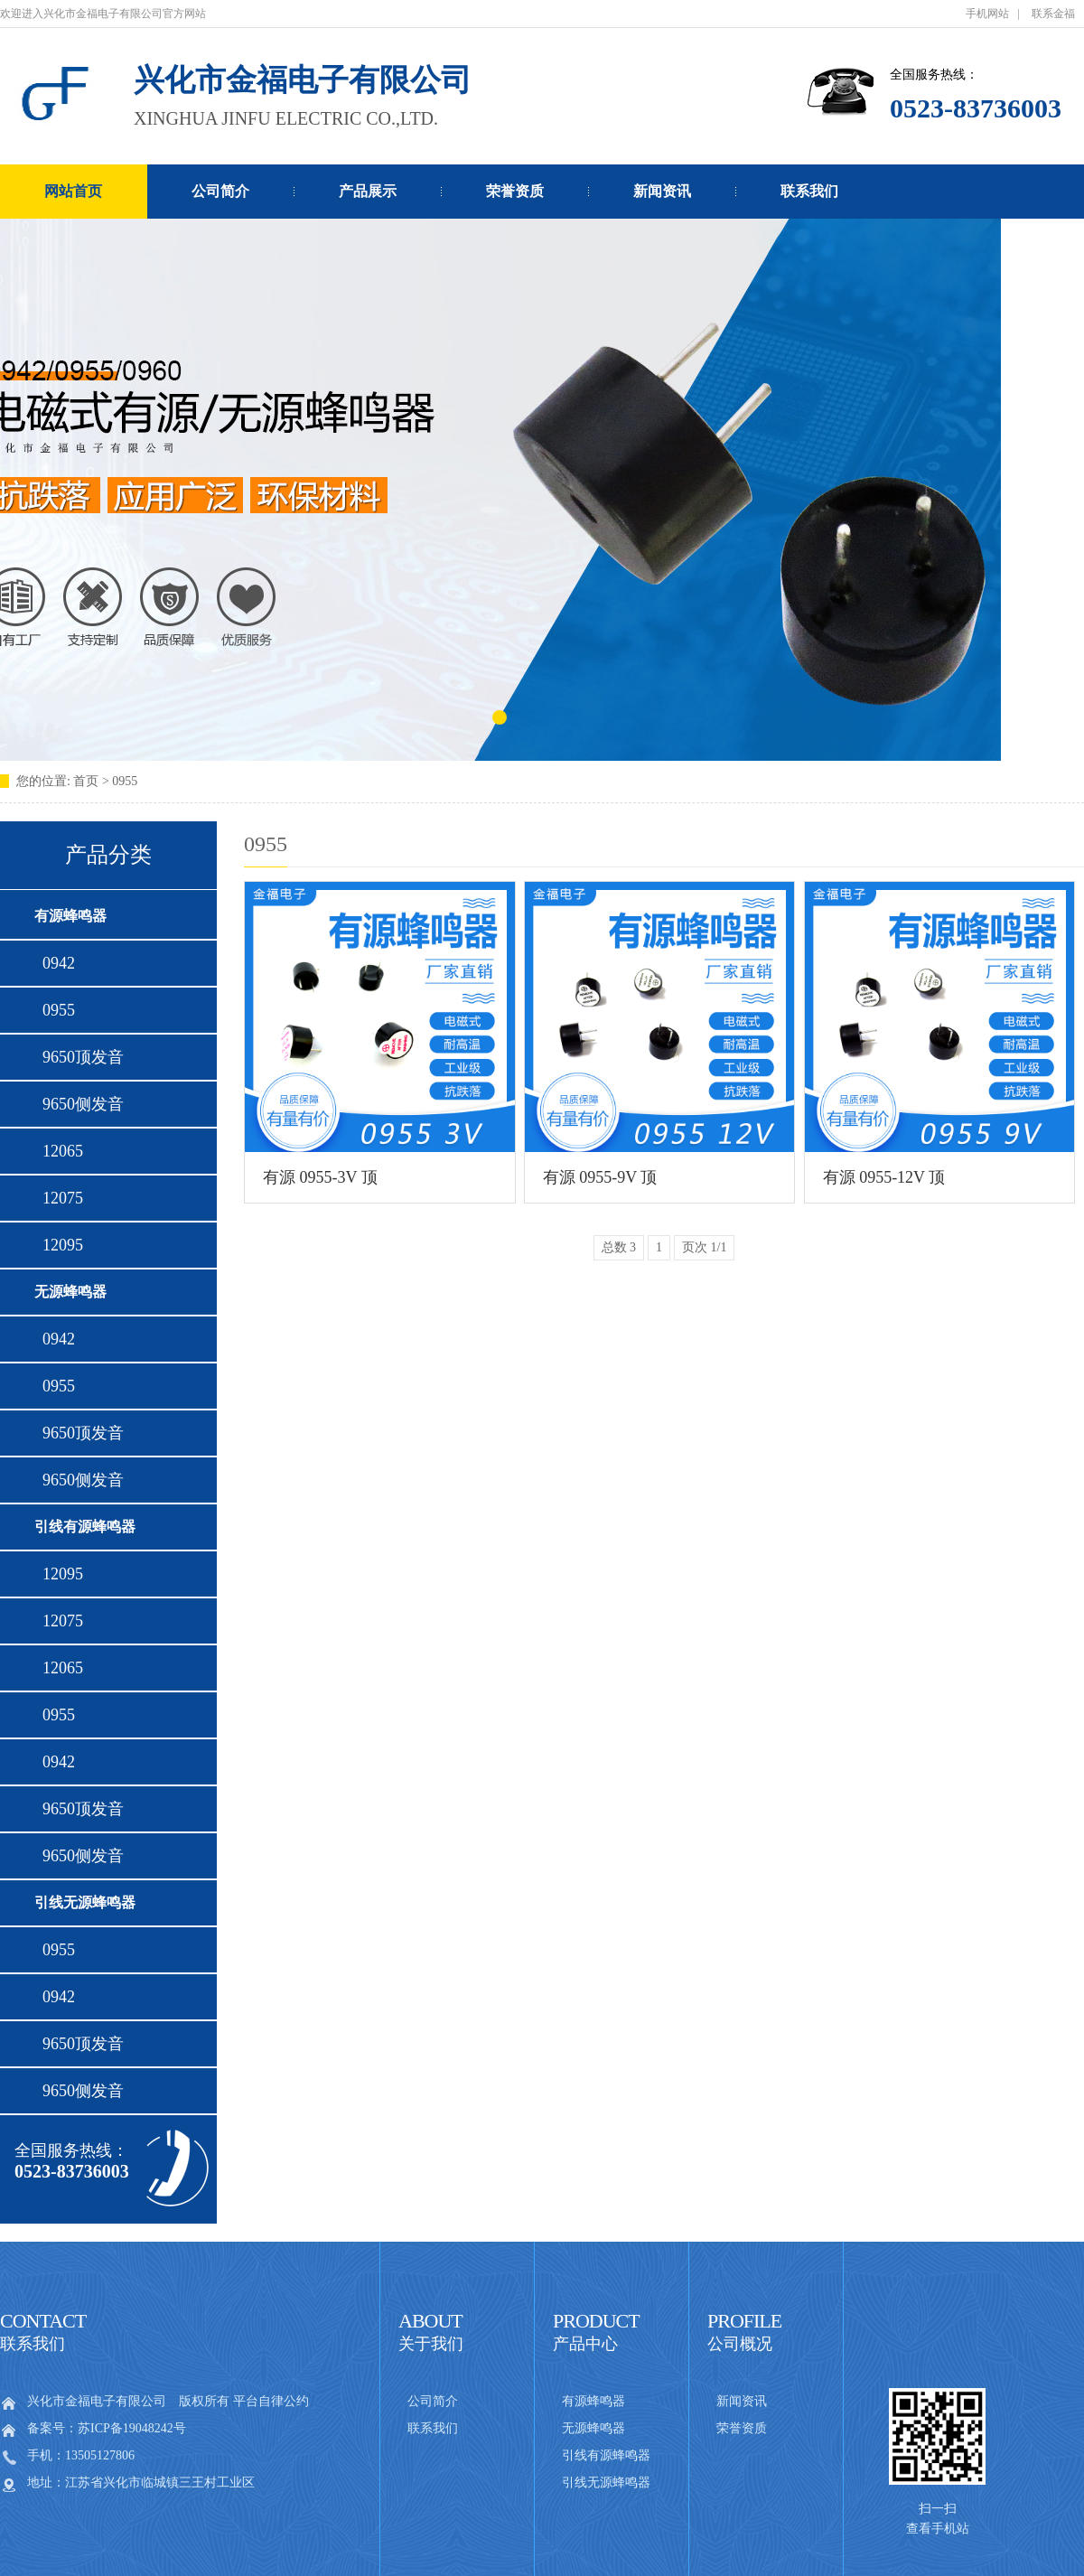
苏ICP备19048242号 (132, 2428)
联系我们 (809, 191)
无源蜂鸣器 (70, 1291)
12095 (58, 1245)
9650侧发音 (79, 1104)
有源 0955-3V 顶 (320, 1177)
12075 (58, 1198)
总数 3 (619, 1247)
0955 (54, 1010)
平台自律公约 (271, 2401)
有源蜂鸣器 (70, 915)
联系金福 (1053, 13)
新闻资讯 (662, 191)
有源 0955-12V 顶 (884, 1177)
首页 (87, 781)
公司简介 (220, 191)
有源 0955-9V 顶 (600, 1177)
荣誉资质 (515, 191)
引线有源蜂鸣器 (85, 1526)
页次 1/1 (704, 1247)
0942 (54, 963)
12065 (58, 1151)
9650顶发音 (79, 1057)
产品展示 (368, 191)
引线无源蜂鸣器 (85, 1902)
